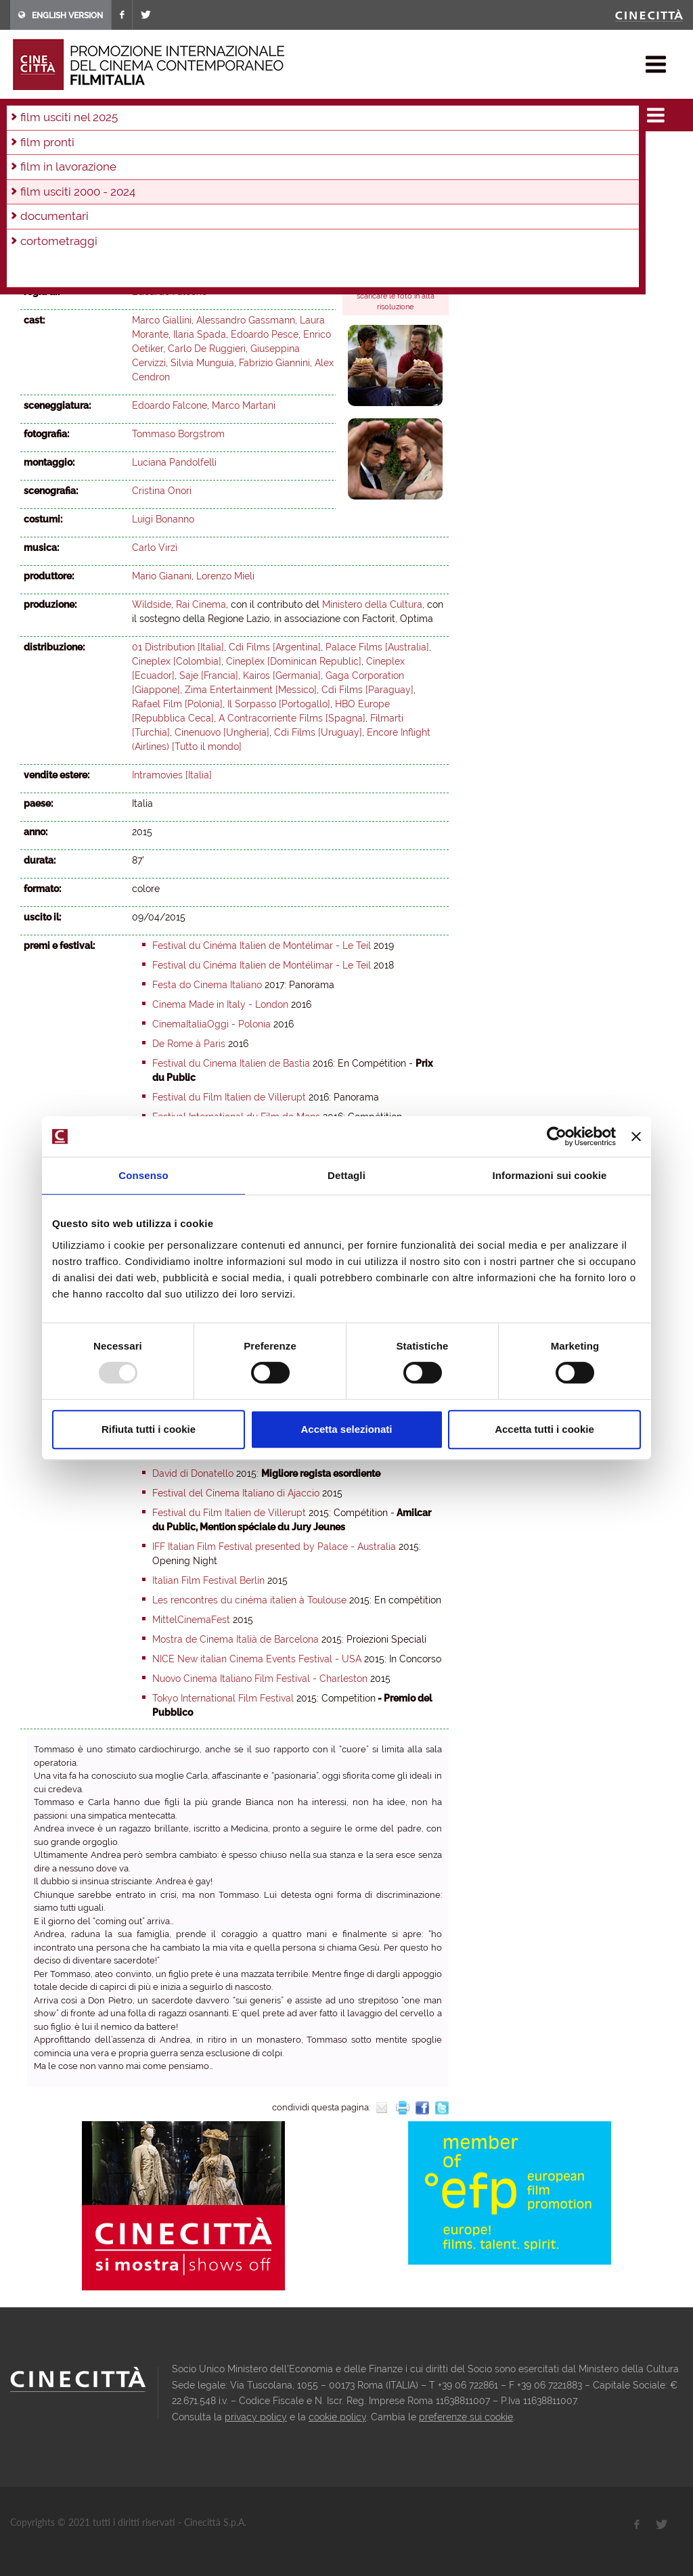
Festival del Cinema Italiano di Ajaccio (235, 1493)
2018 (207, 150)
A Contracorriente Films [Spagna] (292, 718)
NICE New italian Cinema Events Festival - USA (256, 1658)
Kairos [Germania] (282, 675)
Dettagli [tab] (346, 1175)
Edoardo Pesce (264, 334)
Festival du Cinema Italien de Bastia (231, 1063)
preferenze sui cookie (466, 2417)
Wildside (151, 604)
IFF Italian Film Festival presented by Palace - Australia (274, 1546)
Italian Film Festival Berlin (208, 1580)
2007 (122, 168)
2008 (92, 168)
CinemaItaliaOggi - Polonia (211, 1024)
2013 (350, 150)
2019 (178, 150)
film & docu (71, 111)
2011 (406, 150)
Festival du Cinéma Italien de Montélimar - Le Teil (261, 945)
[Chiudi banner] (636, 1136)
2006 (152, 168)
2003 (242, 168)
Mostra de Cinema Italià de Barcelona (235, 1639)
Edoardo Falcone (169, 291)
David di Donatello (192, 1473)
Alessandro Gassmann (245, 320)
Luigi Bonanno (163, 519)
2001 (301, 168)
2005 (182, 168)
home (22, 111)
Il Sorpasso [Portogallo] (278, 703)
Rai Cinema (201, 604)
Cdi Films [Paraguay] (367, 689)
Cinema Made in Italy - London (220, 1004)
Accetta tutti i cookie (544, 1429)
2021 (120, 150)
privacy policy (256, 2417)
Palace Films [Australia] (377, 647)
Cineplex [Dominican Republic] (293, 661)
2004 (212, 168)
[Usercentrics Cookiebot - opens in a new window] (556, 1136)
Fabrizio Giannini (274, 362)
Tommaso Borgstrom (178, 433)
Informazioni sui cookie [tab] (550, 1175)
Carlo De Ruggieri (207, 348)
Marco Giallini (162, 320)
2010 (33, 168)
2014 (321, 150)
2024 (33, 150)
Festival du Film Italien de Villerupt (229, 1097)
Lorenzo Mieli (225, 576)
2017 (235, 150)
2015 (226, 111)
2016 (264, 150)
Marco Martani (243, 405)
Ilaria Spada (199, 334)
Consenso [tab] (143, 1175)
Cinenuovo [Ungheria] (222, 732)
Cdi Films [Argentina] (275, 647)
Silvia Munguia (202, 362)
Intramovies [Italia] (172, 775)
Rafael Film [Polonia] (177, 703)
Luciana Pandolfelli (174, 462)
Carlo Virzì (154, 547)
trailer (368, 259)
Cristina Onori (162, 490)
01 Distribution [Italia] (178, 647)
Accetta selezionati (346, 1429)
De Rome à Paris (188, 1043)
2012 (378, 150)
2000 (331, 168)
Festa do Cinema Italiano (207, 984)
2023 (62, 150)
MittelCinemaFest (191, 1619)
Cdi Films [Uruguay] (318, 732)
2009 (62, 168)
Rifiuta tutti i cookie (149, 1429)
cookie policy (337, 2417)
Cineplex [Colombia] (176, 661)
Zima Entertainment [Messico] (251, 689)
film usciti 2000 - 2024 (156, 111)
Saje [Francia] (208, 675)
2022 (92, 150)
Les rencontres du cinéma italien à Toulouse (249, 1600)
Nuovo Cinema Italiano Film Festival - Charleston (259, 1678)
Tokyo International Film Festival (223, 1698)
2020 (149, 150)
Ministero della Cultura (372, 604)
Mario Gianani (162, 576)
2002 (272, 168)
